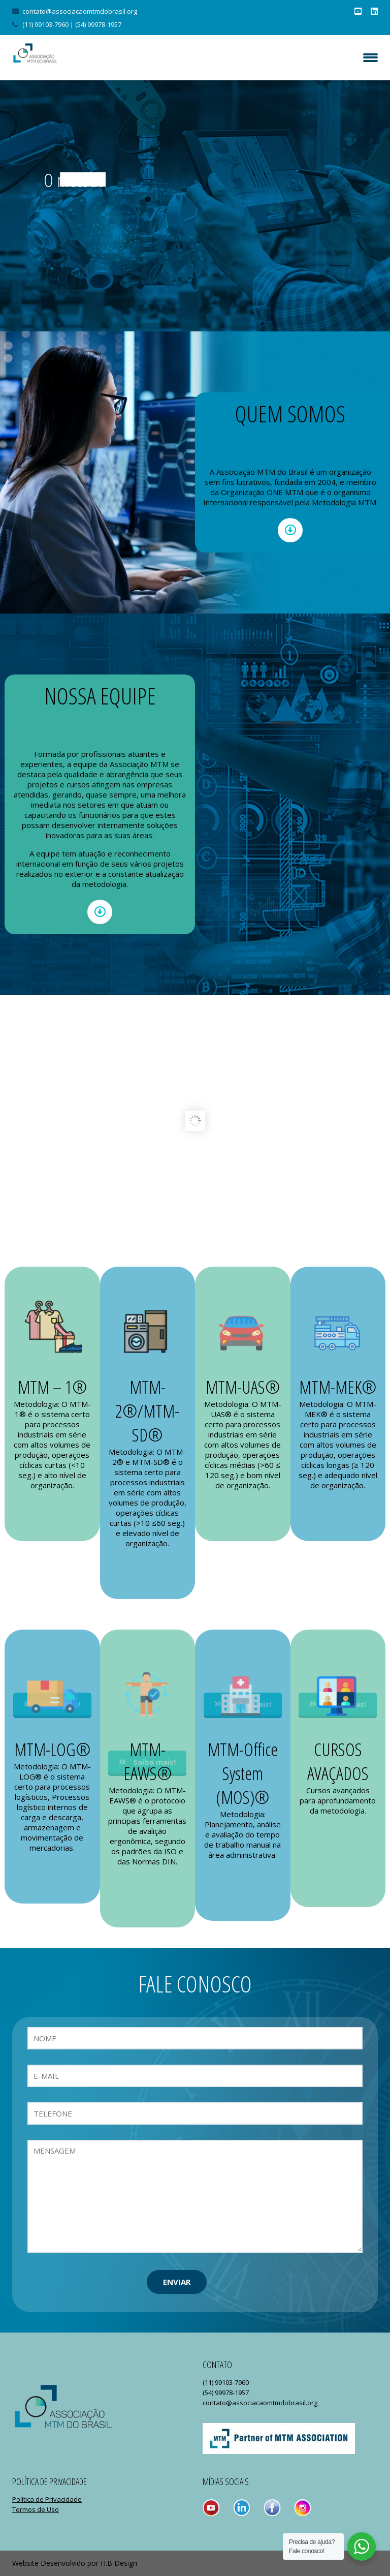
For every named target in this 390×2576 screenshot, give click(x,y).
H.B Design (119, 2563)
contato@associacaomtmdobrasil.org (79, 11)
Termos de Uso (35, 2509)
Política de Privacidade (47, 2499)
